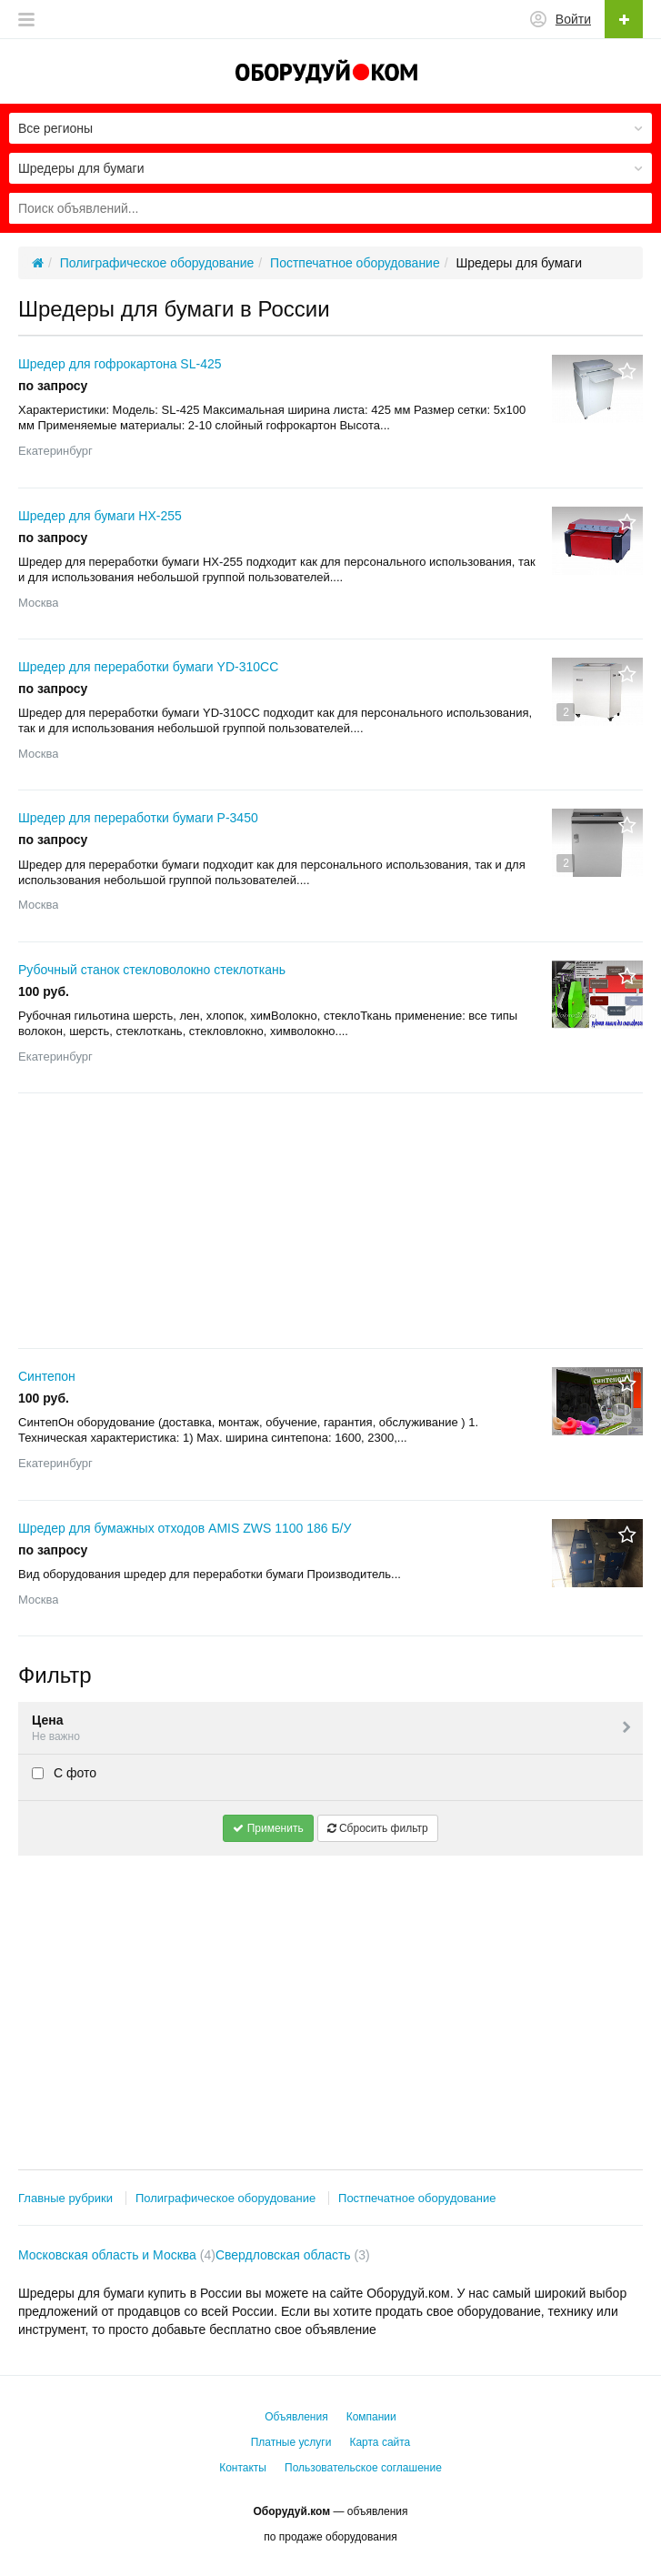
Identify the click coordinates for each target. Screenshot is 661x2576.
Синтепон (46, 1376)
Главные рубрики (65, 2198)
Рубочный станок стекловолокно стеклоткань (151, 969)
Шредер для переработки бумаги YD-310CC (148, 666)
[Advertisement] (330, 1220)
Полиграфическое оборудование (225, 2198)
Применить (268, 1828)
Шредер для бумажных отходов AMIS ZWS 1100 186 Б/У (184, 1528)
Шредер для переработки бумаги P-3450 (138, 817)
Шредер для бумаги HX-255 (100, 515)
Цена (333, 1729)
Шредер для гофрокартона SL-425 (120, 364)
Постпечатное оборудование (417, 2198)
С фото (64, 1773)
